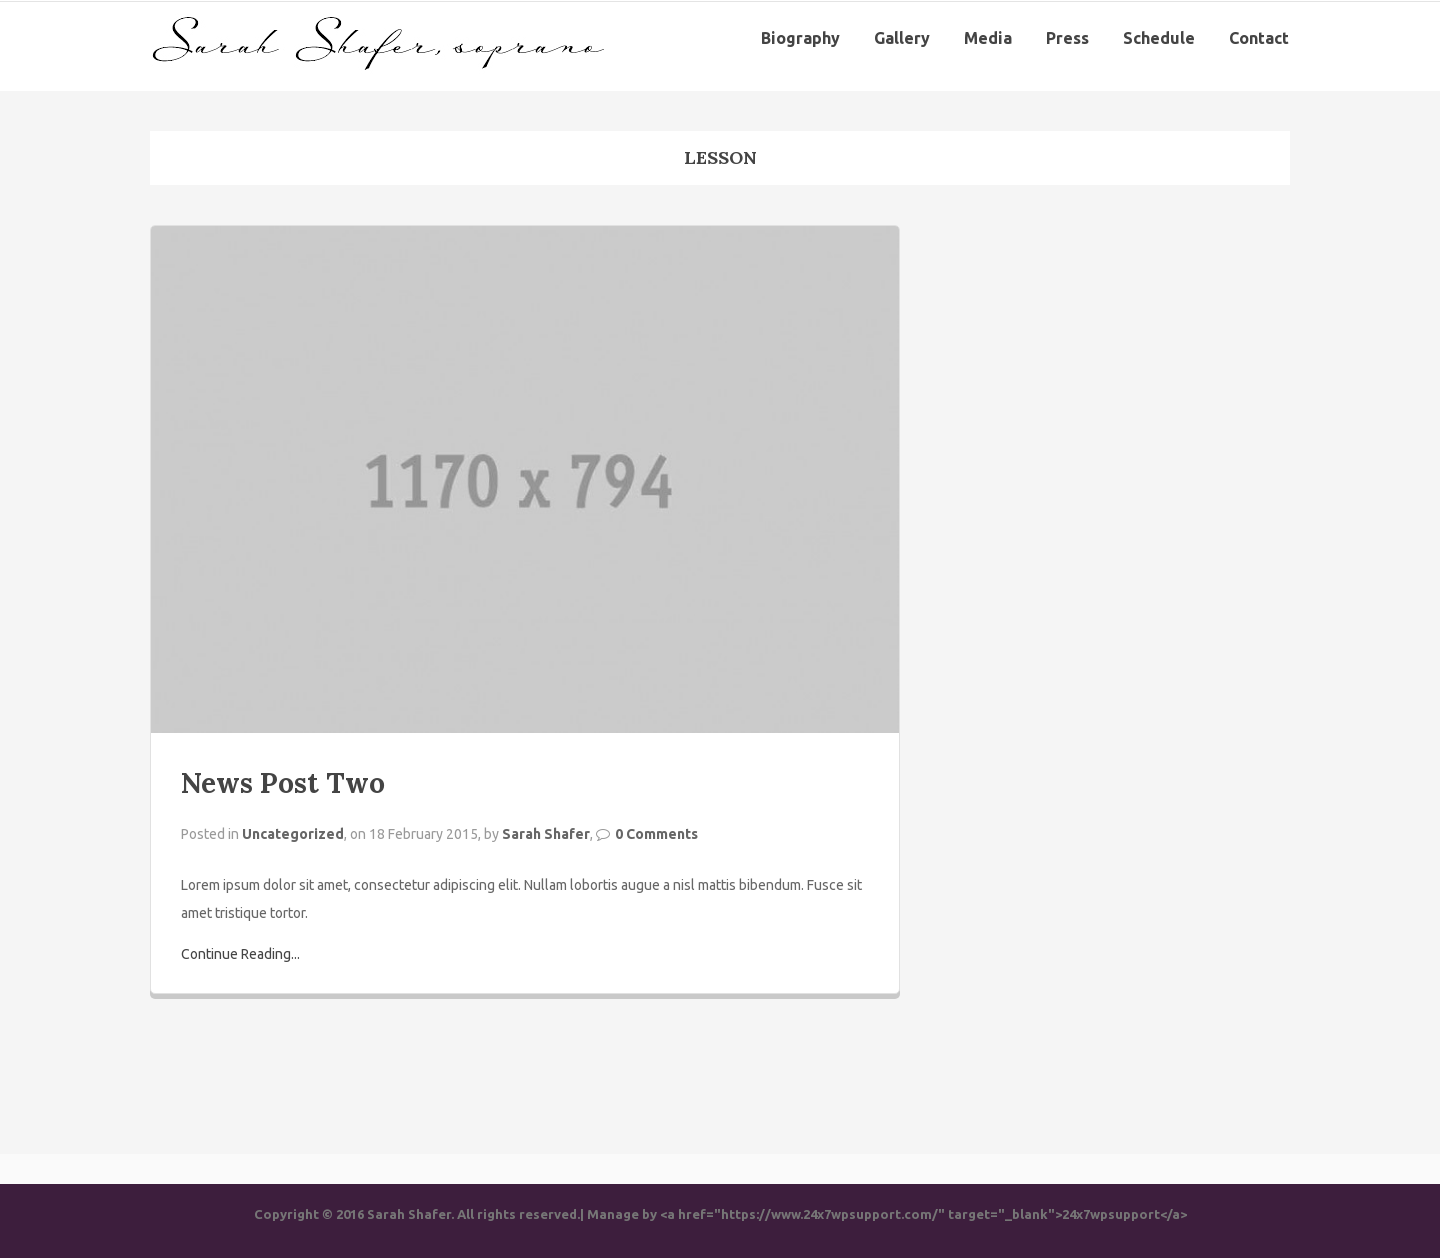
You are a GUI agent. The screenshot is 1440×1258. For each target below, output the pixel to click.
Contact (1259, 38)
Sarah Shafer (546, 834)
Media (988, 38)
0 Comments (656, 834)
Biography (800, 38)
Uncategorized (293, 834)
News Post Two (283, 783)
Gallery (902, 38)
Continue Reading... (240, 954)
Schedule (1159, 38)
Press (1067, 38)
